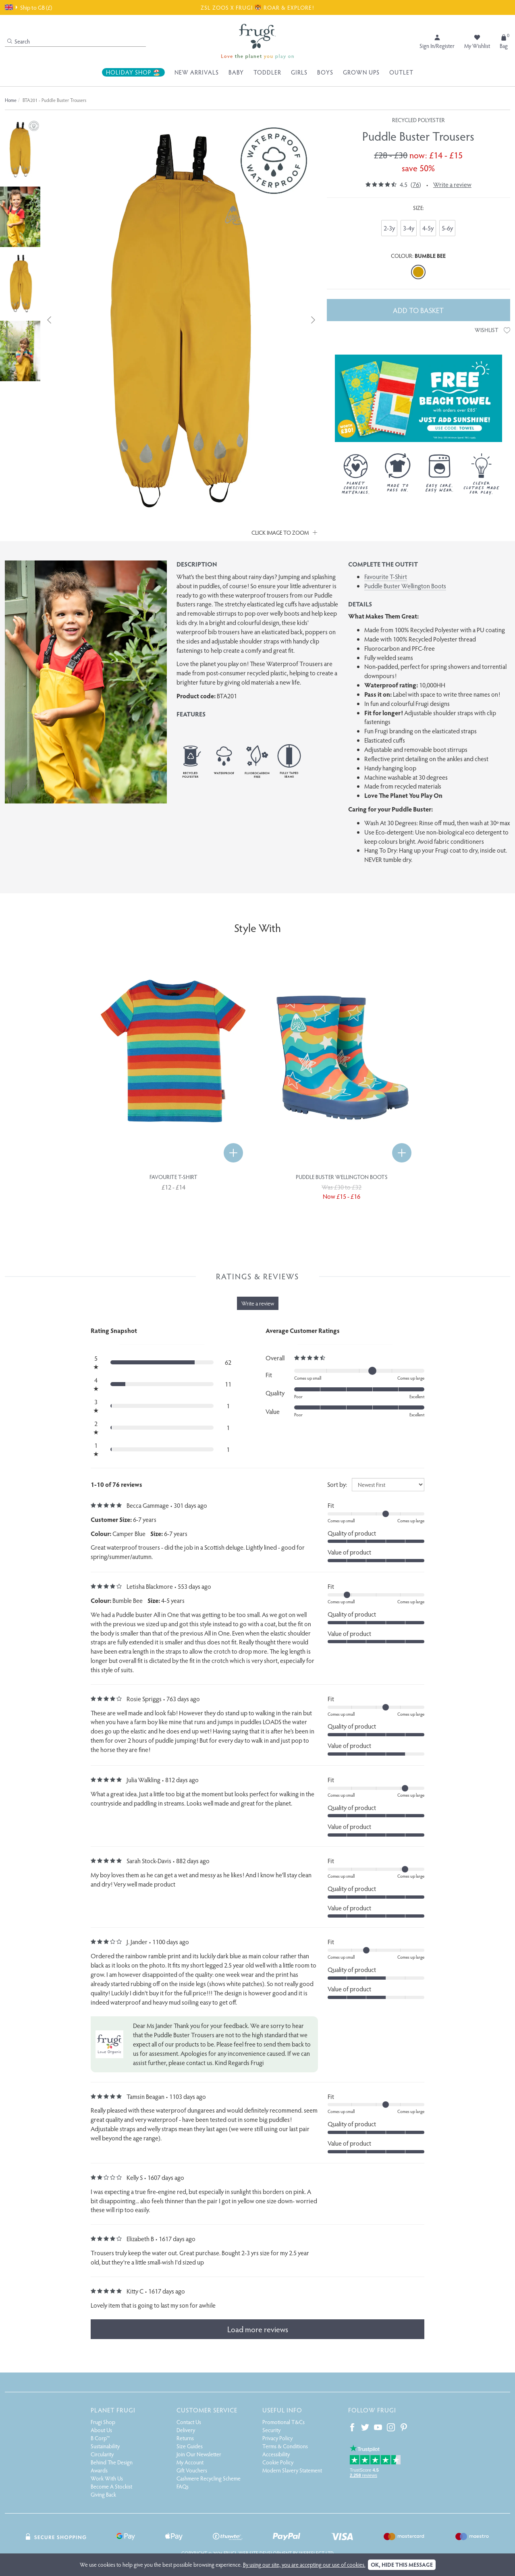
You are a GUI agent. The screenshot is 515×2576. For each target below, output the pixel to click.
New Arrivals (196, 72)
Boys (325, 72)
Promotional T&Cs (283, 2422)
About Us (101, 2430)
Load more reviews (257, 2329)
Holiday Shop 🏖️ (133, 72)
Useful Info (282, 2410)
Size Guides (190, 2446)
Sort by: (337, 1484)
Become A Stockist (111, 2486)
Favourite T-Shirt (385, 576)
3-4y (408, 228)
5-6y (447, 228)
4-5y (428, 228)
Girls (299, 72)
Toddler (267, 72)
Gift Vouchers (192, 2470)
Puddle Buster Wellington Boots (405, 585)
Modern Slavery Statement (292, 2470)
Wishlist (492, 330)
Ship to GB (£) (28, 7)
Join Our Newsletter (199, 2454)
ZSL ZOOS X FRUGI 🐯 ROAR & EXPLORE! (257, 7)
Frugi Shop (103, 2422)
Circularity (102, 2454)
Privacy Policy (277, 2438)
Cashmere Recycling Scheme (209, 2478)
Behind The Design (112, 2462)
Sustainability (105, 2446)
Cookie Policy (277, 2462)
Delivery (186, 2430)
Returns (185, 2438)
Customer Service (207, 2410)
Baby (236, 72)
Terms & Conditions (285, 2446)
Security (271, 2430)
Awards (99, 2470)
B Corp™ (100, 2438)
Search (18, 41)
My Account (190, 2462)
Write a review (452, 184)
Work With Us (107, 2478)
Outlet (401, 72)
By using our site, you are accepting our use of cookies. (304, 2564)
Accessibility (276, 2454)
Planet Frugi (113, 2410)
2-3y (389, 228)
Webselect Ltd (316, 2553)
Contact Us (189, 2422)
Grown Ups (361, 72)
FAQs (183, 2486)
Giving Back (103, 2494)
